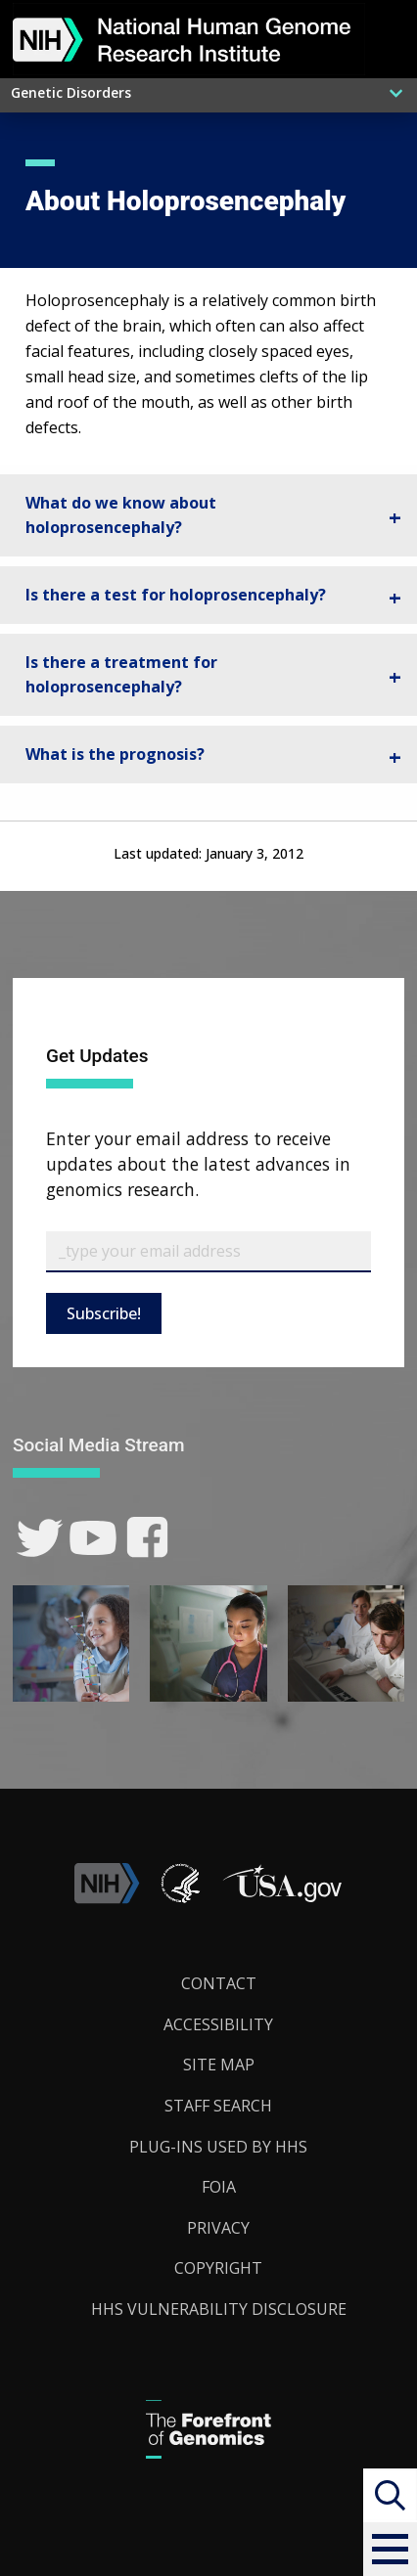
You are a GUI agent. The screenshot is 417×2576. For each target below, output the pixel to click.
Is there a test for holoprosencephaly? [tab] (175, 594)
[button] (390, 2549)
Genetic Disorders (71, 92)
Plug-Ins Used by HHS (218, 2146)
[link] (40, 1538)
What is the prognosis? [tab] (115, 754)
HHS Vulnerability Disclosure (219, 2309)
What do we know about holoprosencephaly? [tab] (120, 515)
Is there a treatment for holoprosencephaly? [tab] (121, 674)
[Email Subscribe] (208, 1251)
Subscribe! (104, 1313)
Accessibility (218, 2024)
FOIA (219, 2187)
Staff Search (218, 2105)
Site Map (219, 2064)
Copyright (218, 2268)
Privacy (218, 2228)
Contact (218, 1983)
